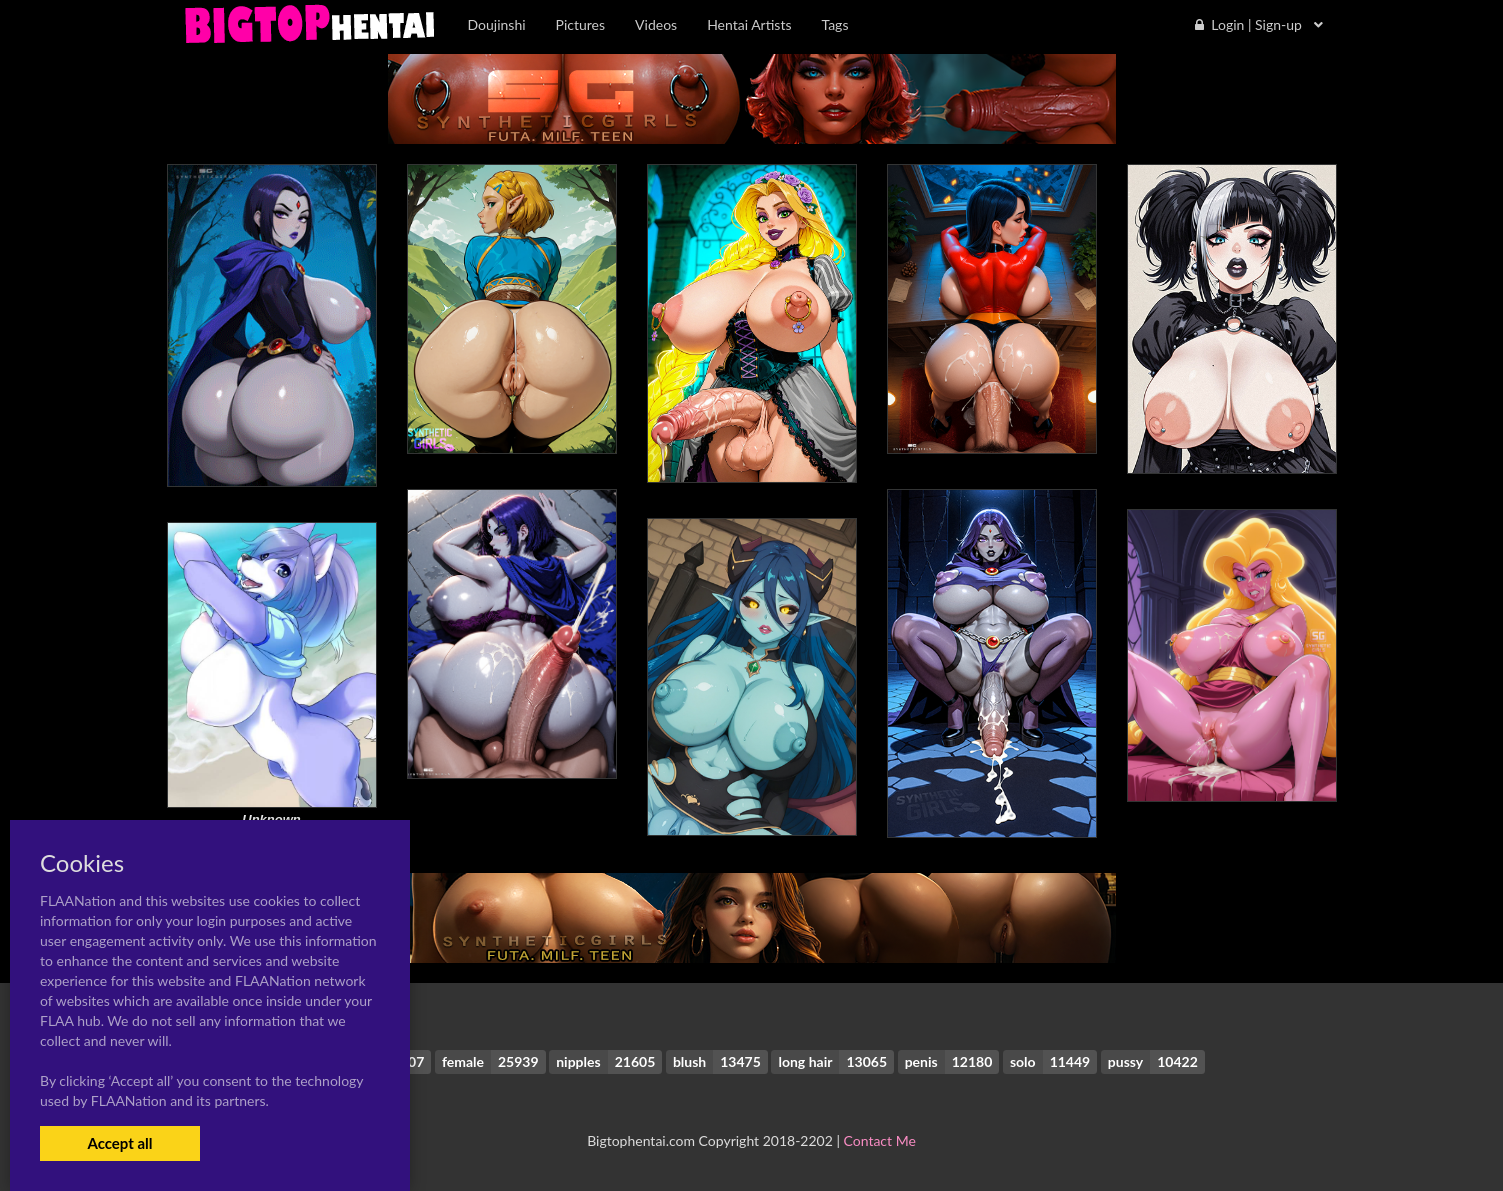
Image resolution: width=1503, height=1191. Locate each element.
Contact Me (880, 1140)
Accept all (119, 1143)
